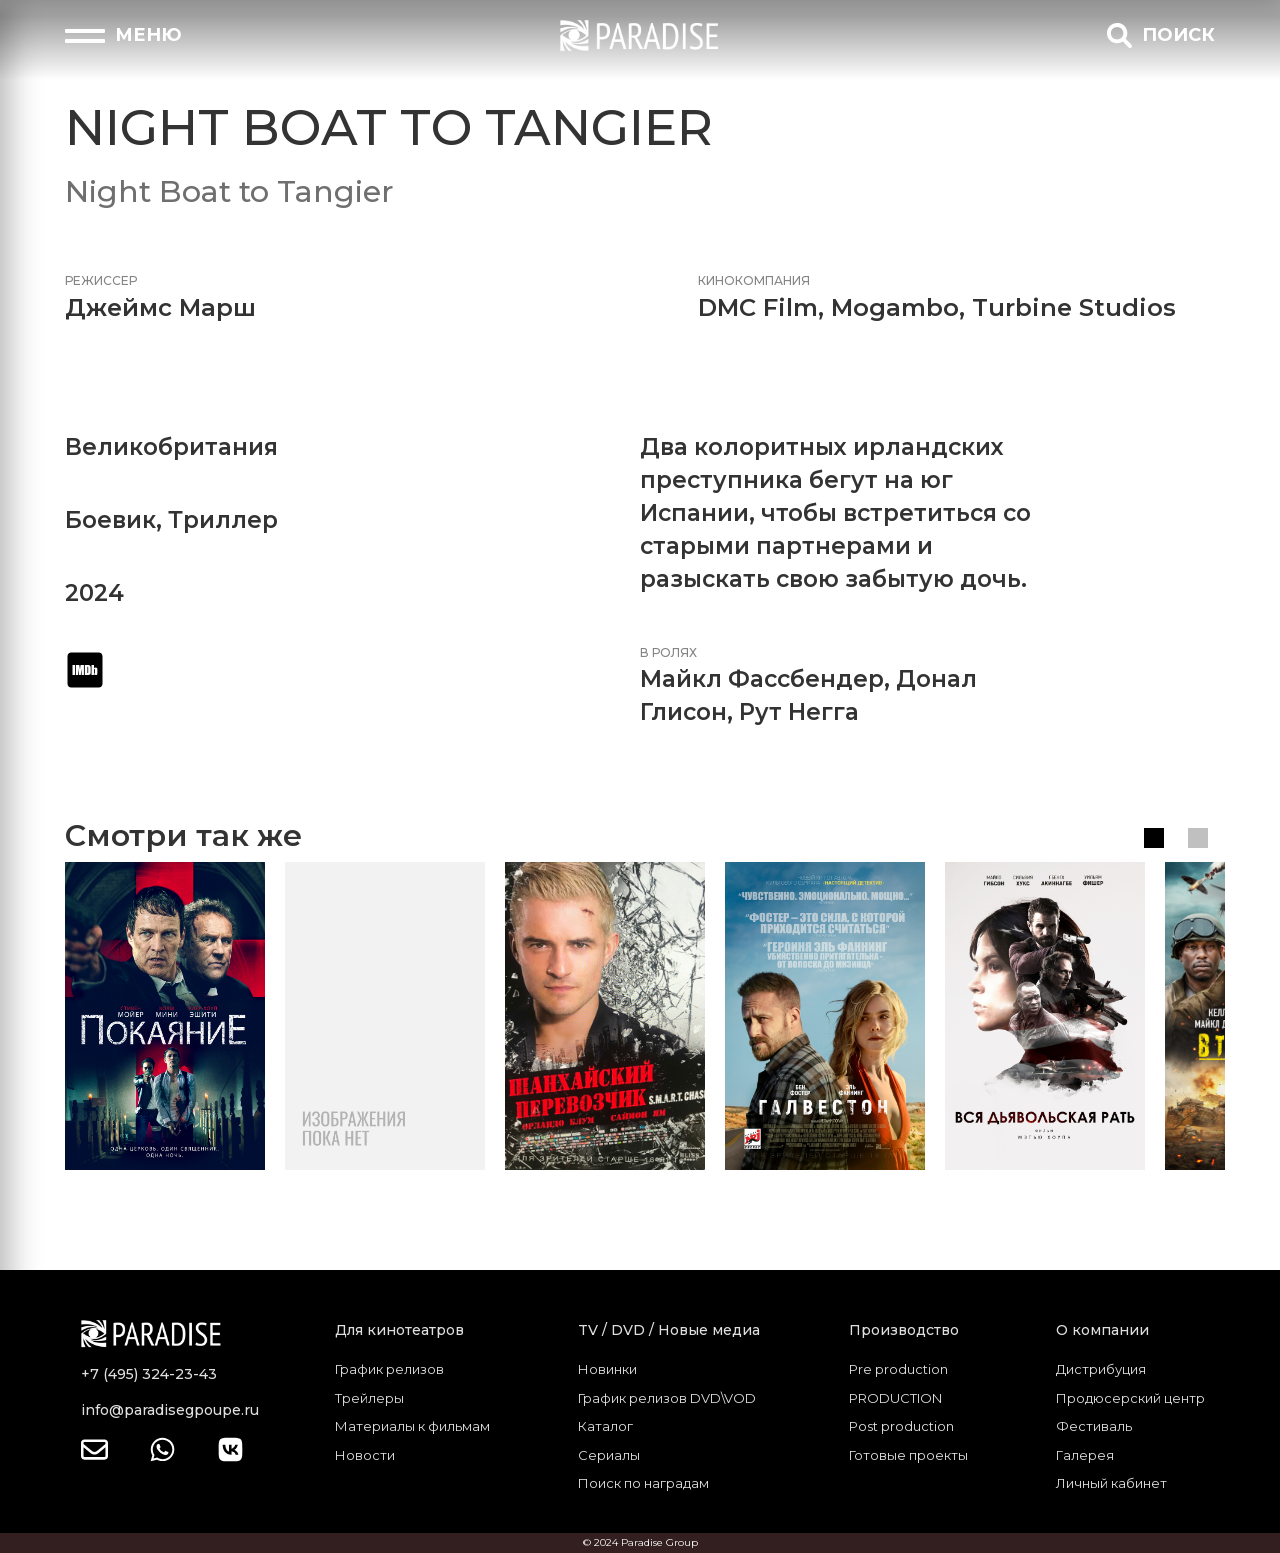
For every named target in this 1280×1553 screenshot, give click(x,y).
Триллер (223, 520)
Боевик (110, 520)
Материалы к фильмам (412, 1426)
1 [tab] (1154, 838)
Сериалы (609, 1455)
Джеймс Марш (160, 307)
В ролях (668, 652)
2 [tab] (1198, 838)
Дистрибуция (1101, 1369)
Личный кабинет (1111, 1483)
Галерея (1085, 1455)
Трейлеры (369, 1398)
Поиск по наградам (643, 1483)
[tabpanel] (165, 1016)
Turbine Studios (1074, 307)
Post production (901, 1426)
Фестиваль (1094, 1426)
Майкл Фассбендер (762, 679)
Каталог (605, 1426)
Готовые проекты (908, 1455)
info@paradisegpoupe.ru (170, 1410)
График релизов (389, 1369)
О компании (1102, 1330)
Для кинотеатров (399, 1330)
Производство (904, 1330)
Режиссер (101, 280)
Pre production (898, 1369)
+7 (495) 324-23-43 (149, 1374)
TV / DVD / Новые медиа (669, 1330)
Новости (365, 1455)
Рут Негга (799, 712)
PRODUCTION (895, 1398)
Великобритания (171, 447)
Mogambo (895, 307)
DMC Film (758, 307)
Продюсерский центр (1130, 1398)
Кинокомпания (754, 280)
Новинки (607, 1369)
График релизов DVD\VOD (667, 1398)
